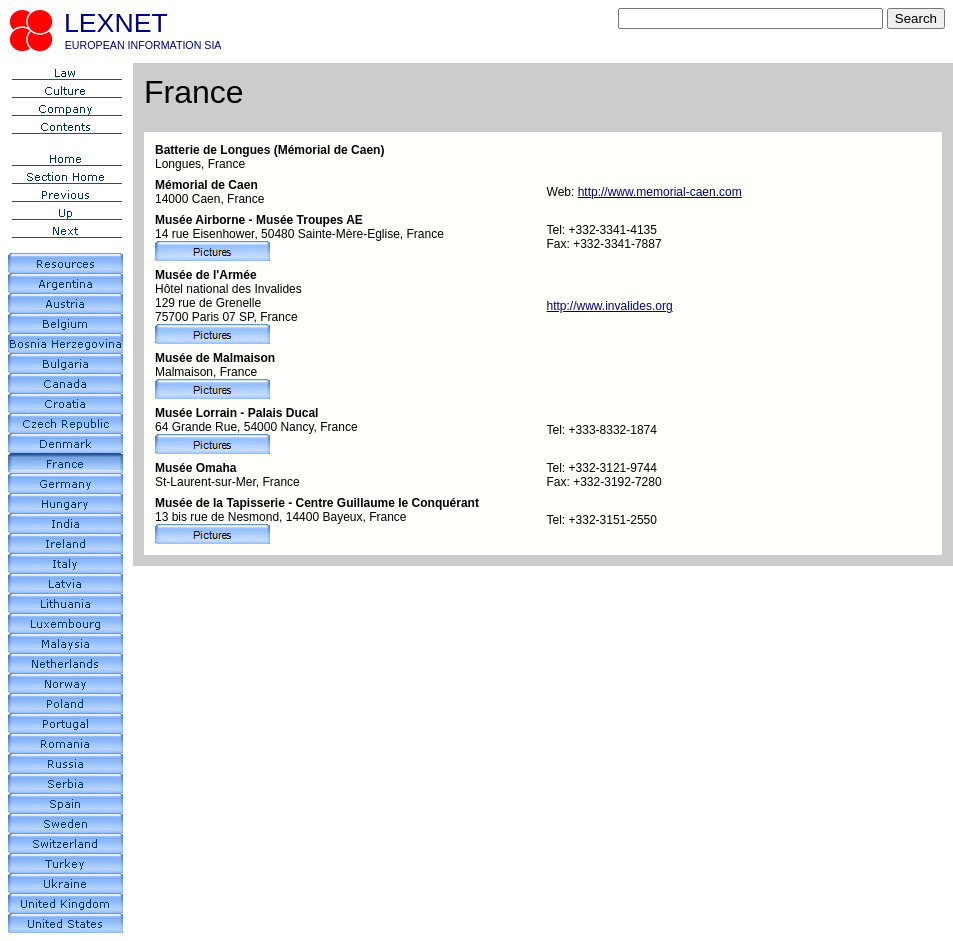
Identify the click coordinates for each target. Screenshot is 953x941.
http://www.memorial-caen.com (660, 192)
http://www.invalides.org (610, 306)
